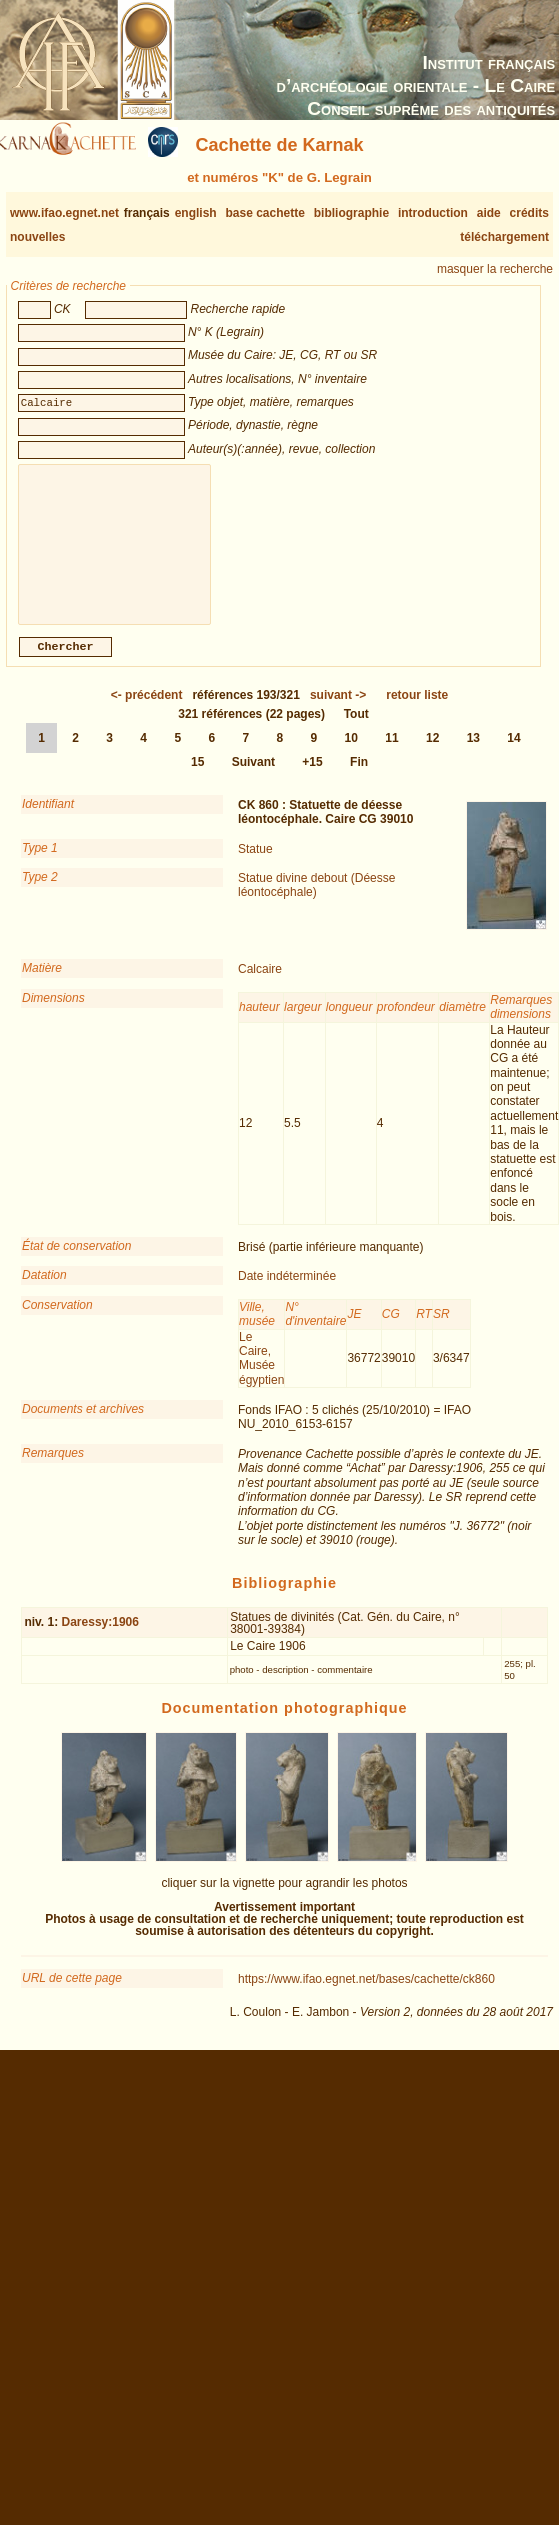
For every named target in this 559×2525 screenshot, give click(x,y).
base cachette (264, 213)
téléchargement (504, 237)
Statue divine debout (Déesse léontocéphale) (316, 901)
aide (489, 213)
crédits (529, 213)
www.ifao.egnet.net (64, 213)
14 (513, 754)
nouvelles (37, 237)
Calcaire (260, 985)
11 (391, 754)
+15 (312, 778)
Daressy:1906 (100, 1638)
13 (473, 754)
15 (197, 778)
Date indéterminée (287, 1292)
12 (432, 754)
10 (351, 754)
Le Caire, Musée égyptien (261, 1374)
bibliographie (351, 213)
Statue (255, 865)
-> (338, 711)
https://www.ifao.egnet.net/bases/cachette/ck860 (366, 1995)
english (196, 213)
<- (147, 711)
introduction (433, 213)
